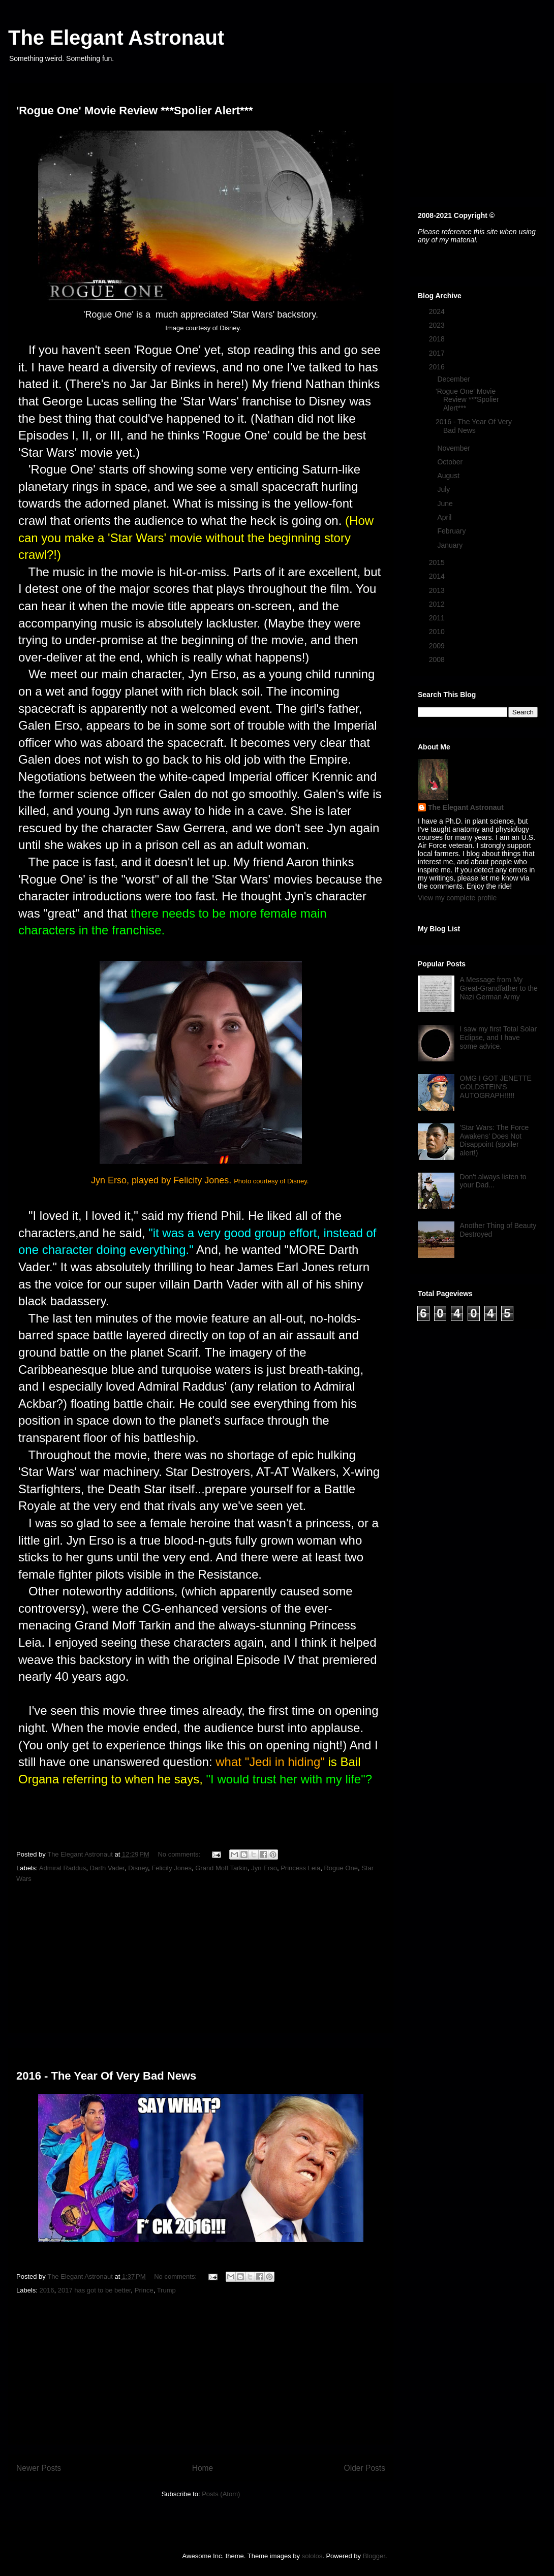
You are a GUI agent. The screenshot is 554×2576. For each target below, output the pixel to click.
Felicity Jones (171, 1868)
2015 (438, 562)
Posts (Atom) (221, 2494)
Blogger (374, 2556)
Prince (144, 2290)
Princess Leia (300, 1868)
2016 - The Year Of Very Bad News (106, 2075)
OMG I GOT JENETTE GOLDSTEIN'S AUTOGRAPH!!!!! (496, 1086)
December (454, 379)
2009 (438, 646)
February (452, 531)
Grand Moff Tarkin (221, 1868)
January (451, 545)
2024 (438, 311)
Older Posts (364, 2468)
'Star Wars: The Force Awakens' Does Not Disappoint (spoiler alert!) (494, 1140)
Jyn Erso (264, 1868)
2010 (438, 631)
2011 (438, 618)
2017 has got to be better (94, 2290)
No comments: (180, 1854)
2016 (47, 2290)
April (445, 517)
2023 (438, 325)
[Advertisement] (201, 1961)
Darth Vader (107, 1868)
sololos (312, 2556)
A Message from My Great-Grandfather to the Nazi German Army (499, 988)
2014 (438, 576)
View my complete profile (457, 898)
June (445, 503)
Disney (138, 1868)
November (454, 448)
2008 (438, 659)
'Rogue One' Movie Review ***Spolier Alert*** (134, 110)
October (451, 462)
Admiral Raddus (62, 1868)
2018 (438, 339)
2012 (438, 604)
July (444, 489)
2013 (438, 590)
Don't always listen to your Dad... (493, 1181)
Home (202, 2468)
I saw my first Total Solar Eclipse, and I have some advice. (498, 1037)
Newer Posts (38, 2468)
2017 (438, 353)
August (449, 476)
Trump (166, 2290)
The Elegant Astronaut (116, 37)
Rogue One (341, 1868)
